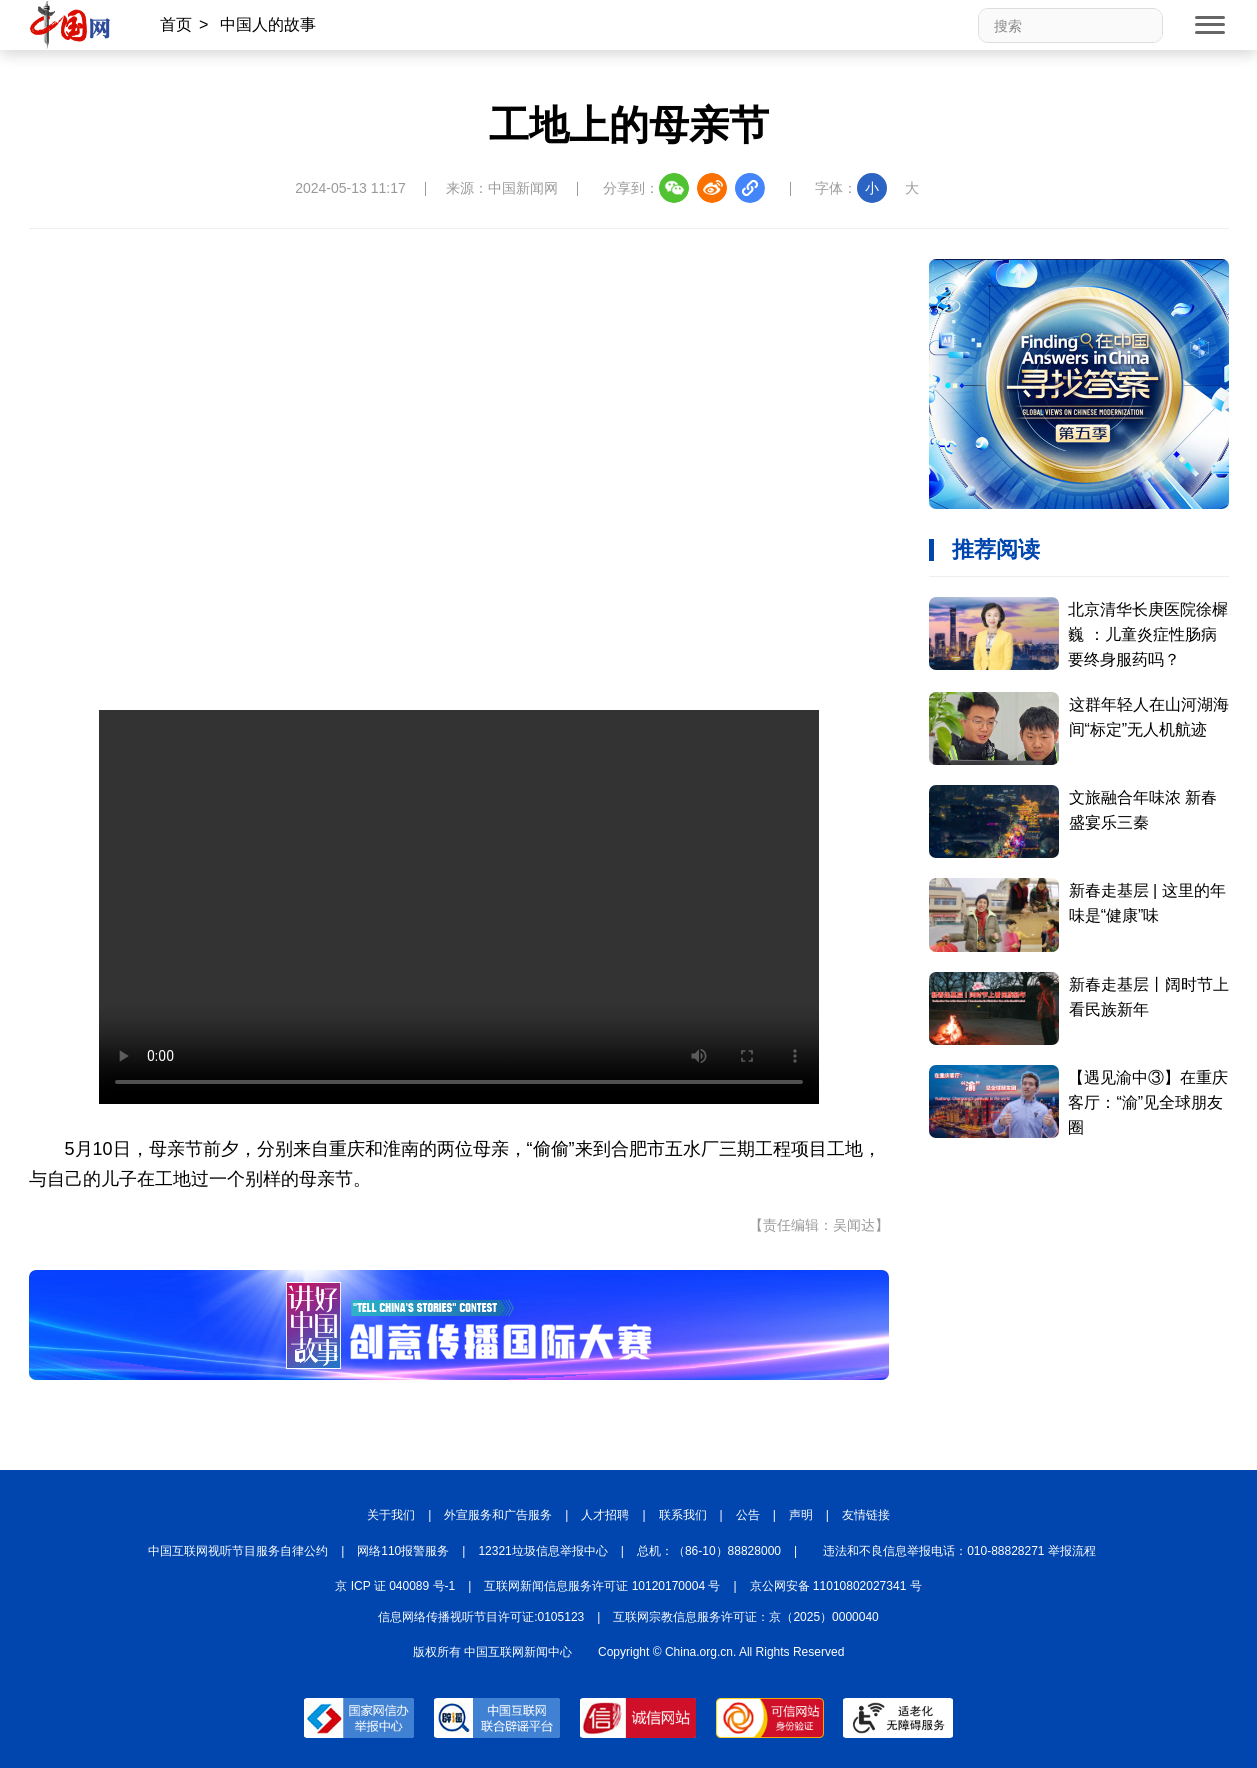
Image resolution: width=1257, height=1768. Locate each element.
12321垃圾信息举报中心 (542, 1551)
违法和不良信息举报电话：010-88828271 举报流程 (959, 1551)
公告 (748, 1515)
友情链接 (866, 1515)
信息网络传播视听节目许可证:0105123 (481, 1617)
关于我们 (391, 1515)
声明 (801, 1515)
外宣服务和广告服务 (498, 1515)
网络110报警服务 (403, 1551)
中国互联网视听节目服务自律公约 (238, 1551)
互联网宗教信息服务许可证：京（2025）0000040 (745, 1617)
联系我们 (683, 1515)
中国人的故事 (268, 24)
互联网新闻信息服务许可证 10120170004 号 (602, 1586)
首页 (176, 24)
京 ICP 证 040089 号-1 (395, 1586)
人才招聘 (605, 1515)
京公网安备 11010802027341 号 (836, 1586)
